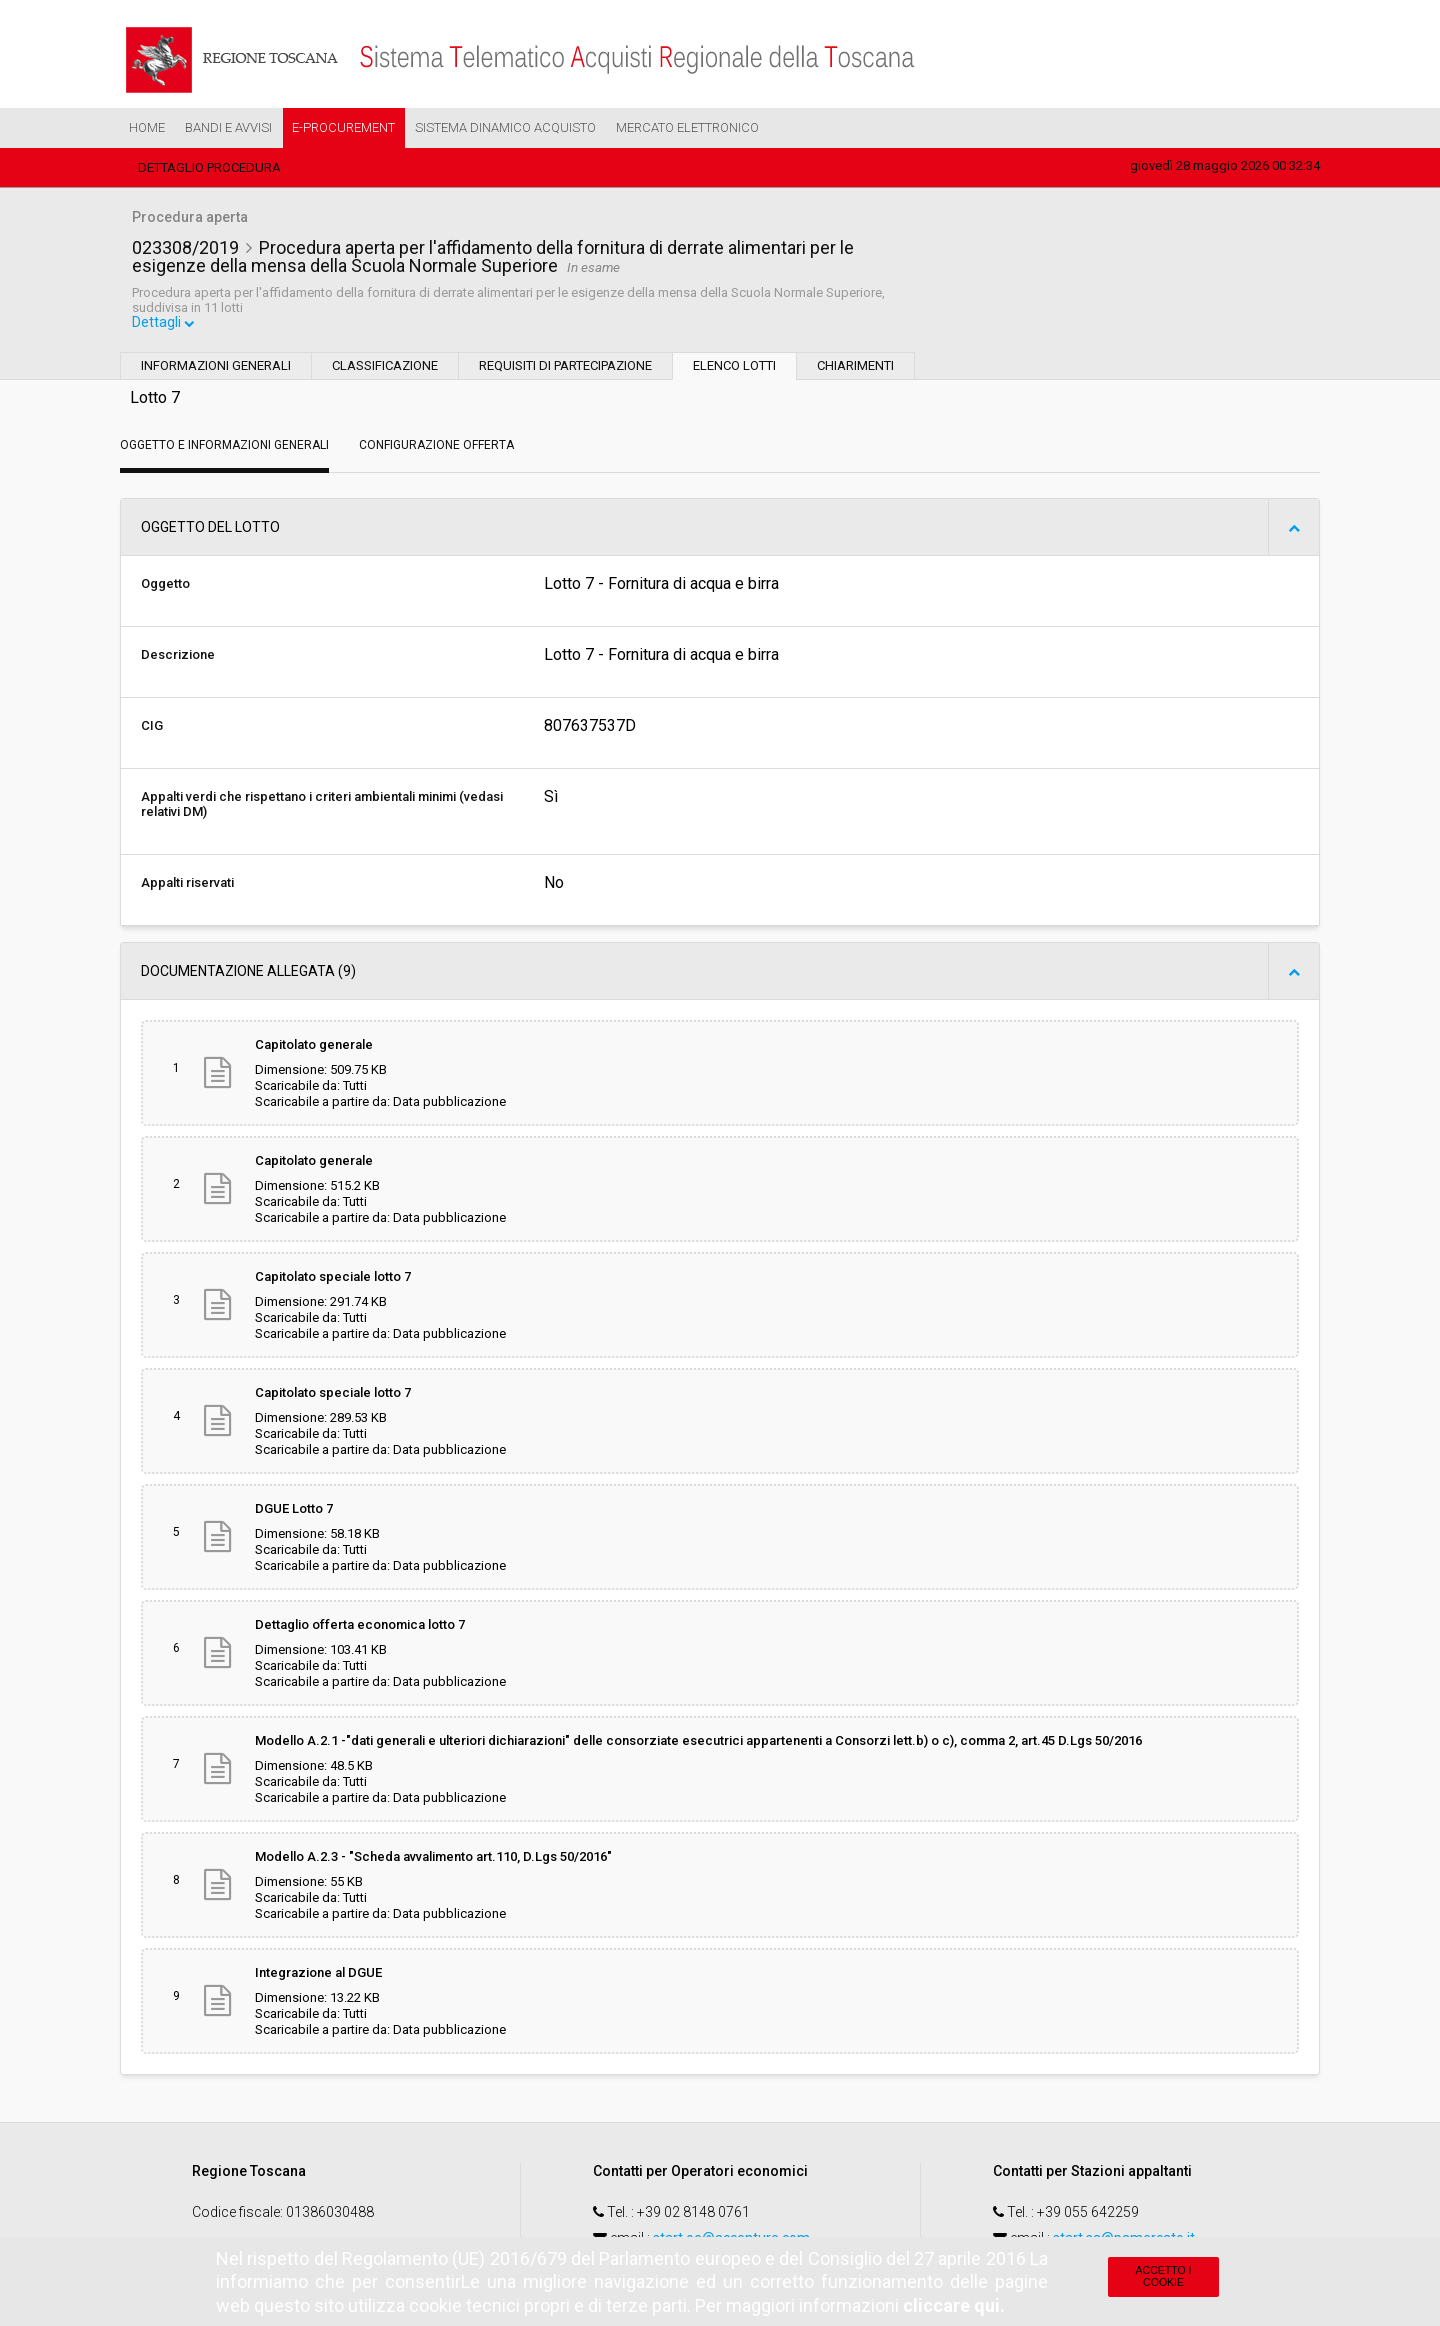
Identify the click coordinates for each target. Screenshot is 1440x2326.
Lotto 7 (155, 400)
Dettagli (165, 326)
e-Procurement (343, 127)
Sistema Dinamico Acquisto (505, 127)
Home (147, 127)
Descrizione (178, 657)
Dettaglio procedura (209, 167)
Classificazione (385, 368)
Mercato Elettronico (687, 127)
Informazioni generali (216, 368)
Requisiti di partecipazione (565, 368)
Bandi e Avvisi (228, 127)
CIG (152, 728)
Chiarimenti (855, 368)
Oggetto (165, 586)
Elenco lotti (734, 368)
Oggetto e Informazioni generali (224, 448)
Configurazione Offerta (436, 448)
